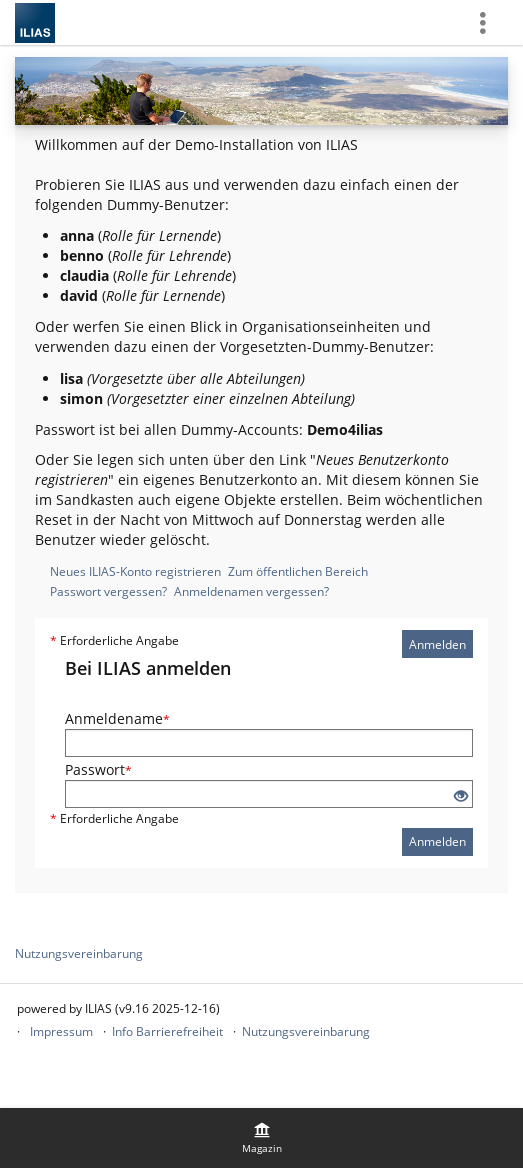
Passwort (98, 769)
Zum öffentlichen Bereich (298, 571)
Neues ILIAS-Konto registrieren (135, 571)
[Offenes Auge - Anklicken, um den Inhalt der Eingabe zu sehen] (461, 796)
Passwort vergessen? (108, 591)
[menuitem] (262, 1138)
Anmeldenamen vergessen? (251, 591)
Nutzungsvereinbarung (79, 953)
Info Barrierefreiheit (167, 1031)
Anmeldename (117, 718)
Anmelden (437, 644)
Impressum (61, 1031)
